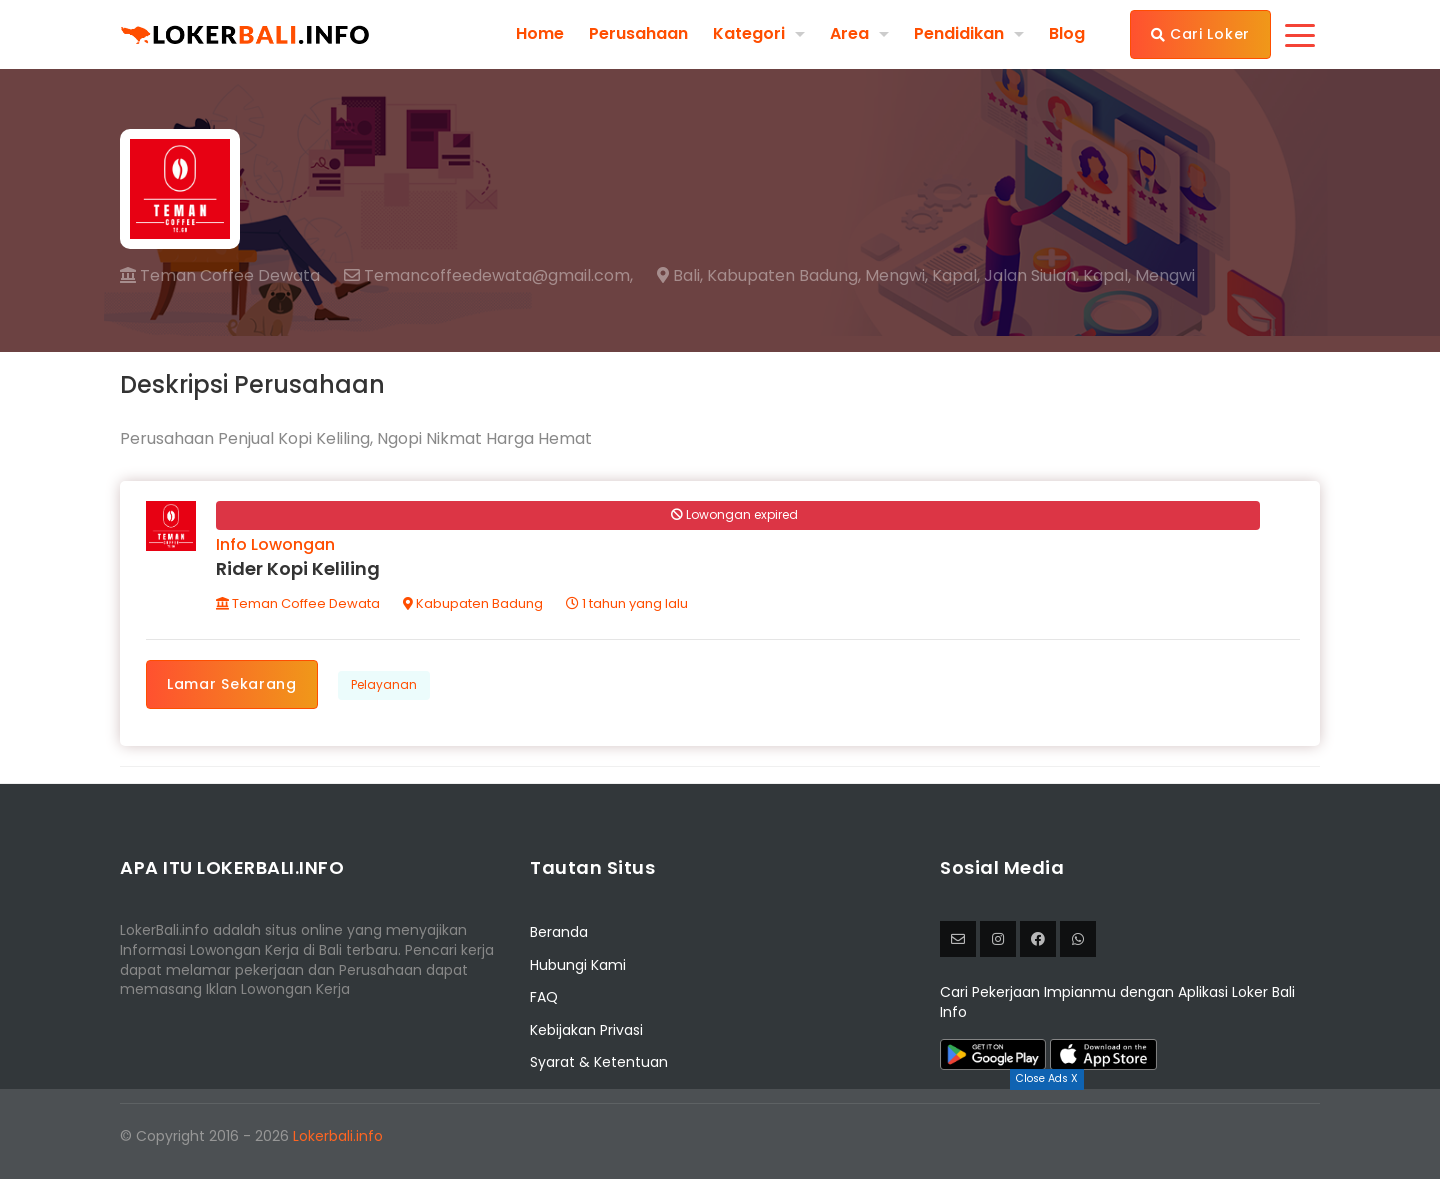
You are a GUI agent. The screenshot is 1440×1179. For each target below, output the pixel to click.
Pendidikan (959, 33)
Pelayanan (384, 684)
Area (849, 33)
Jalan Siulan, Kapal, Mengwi (1089, 276)
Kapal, (956, 276)
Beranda (559, 933)
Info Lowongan (275, 544)
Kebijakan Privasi (586, 1030)
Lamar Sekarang (232, 684)
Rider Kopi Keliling (298, 568)
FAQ (544, 997)
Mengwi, (896, 276)
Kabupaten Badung (473, 603)
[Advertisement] (720, 1134)
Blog (1067, 34)
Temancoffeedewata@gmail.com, (488, 276)
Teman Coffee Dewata (220, 275)
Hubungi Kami (578, 965)
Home (540, 34)
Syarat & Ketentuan (599, 1062)
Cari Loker (1200, 34)
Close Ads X (1047, 1078)
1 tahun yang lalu (627, 603)
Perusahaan (638, 34)
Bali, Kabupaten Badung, (759, 276)
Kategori (749, 33)
